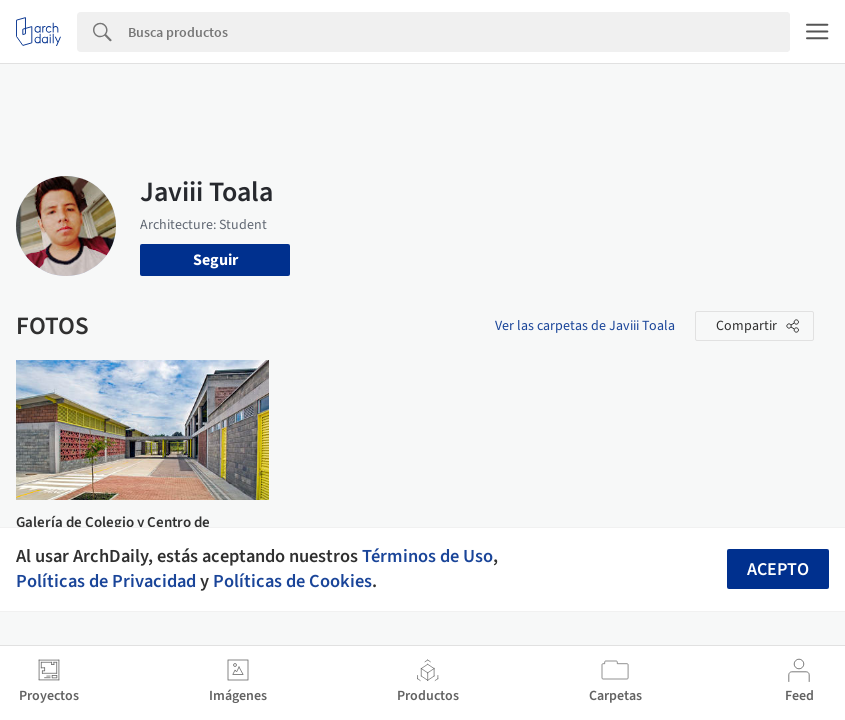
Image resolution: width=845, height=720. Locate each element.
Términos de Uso (427, 556)
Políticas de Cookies (292, 581)
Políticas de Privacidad (106, 581)
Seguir (215, 260)
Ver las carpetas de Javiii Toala (585, 326)
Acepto (778, 569)
